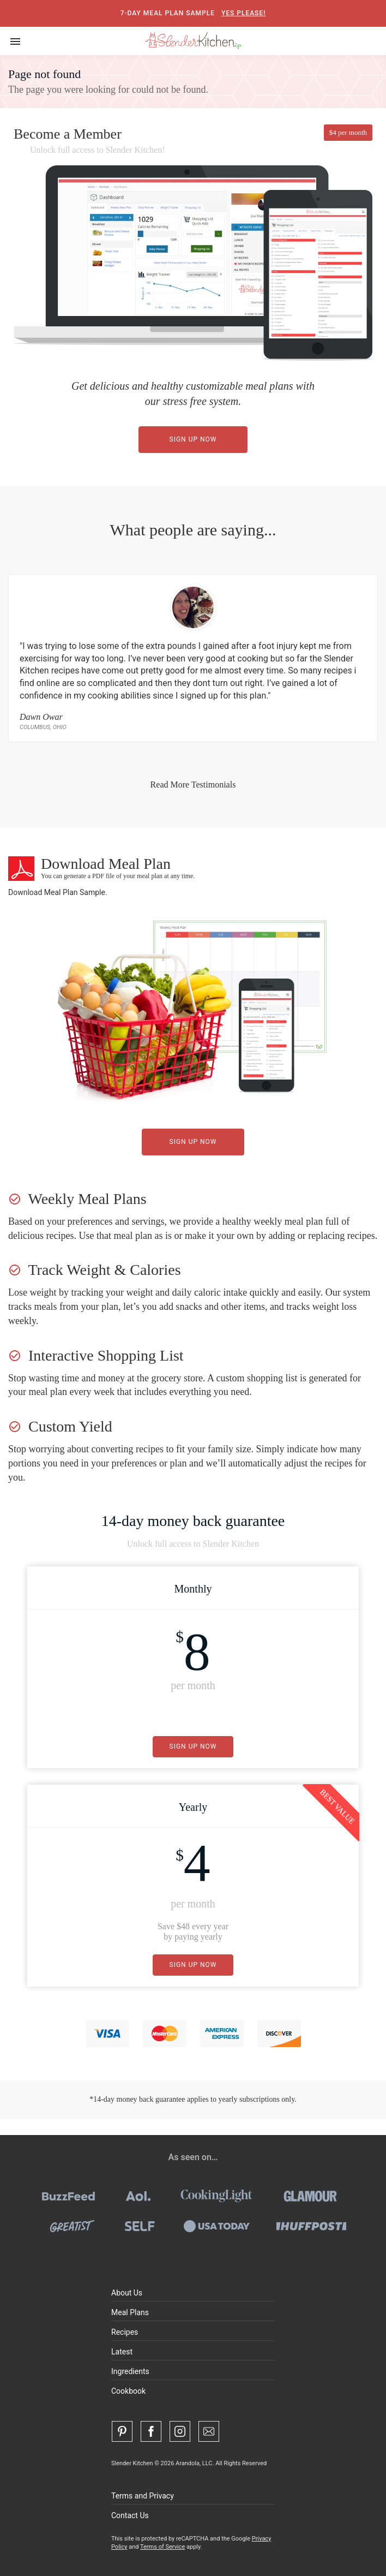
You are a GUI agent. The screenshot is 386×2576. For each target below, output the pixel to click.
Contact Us (130, 2515)
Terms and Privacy (142, 2495)
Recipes (124, 2332)
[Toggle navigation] (15, 40)
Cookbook (128, 2391)
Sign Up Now (193, 439)
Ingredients (130, 2371)
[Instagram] (179, 2431)
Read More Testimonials (193, 784)
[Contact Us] (208, 2431)
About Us (126, 2292)
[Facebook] (151, 2431)
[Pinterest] (122, 2431)
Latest (121, 2351)
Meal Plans (130, 2312)
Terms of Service (162, 2546)
